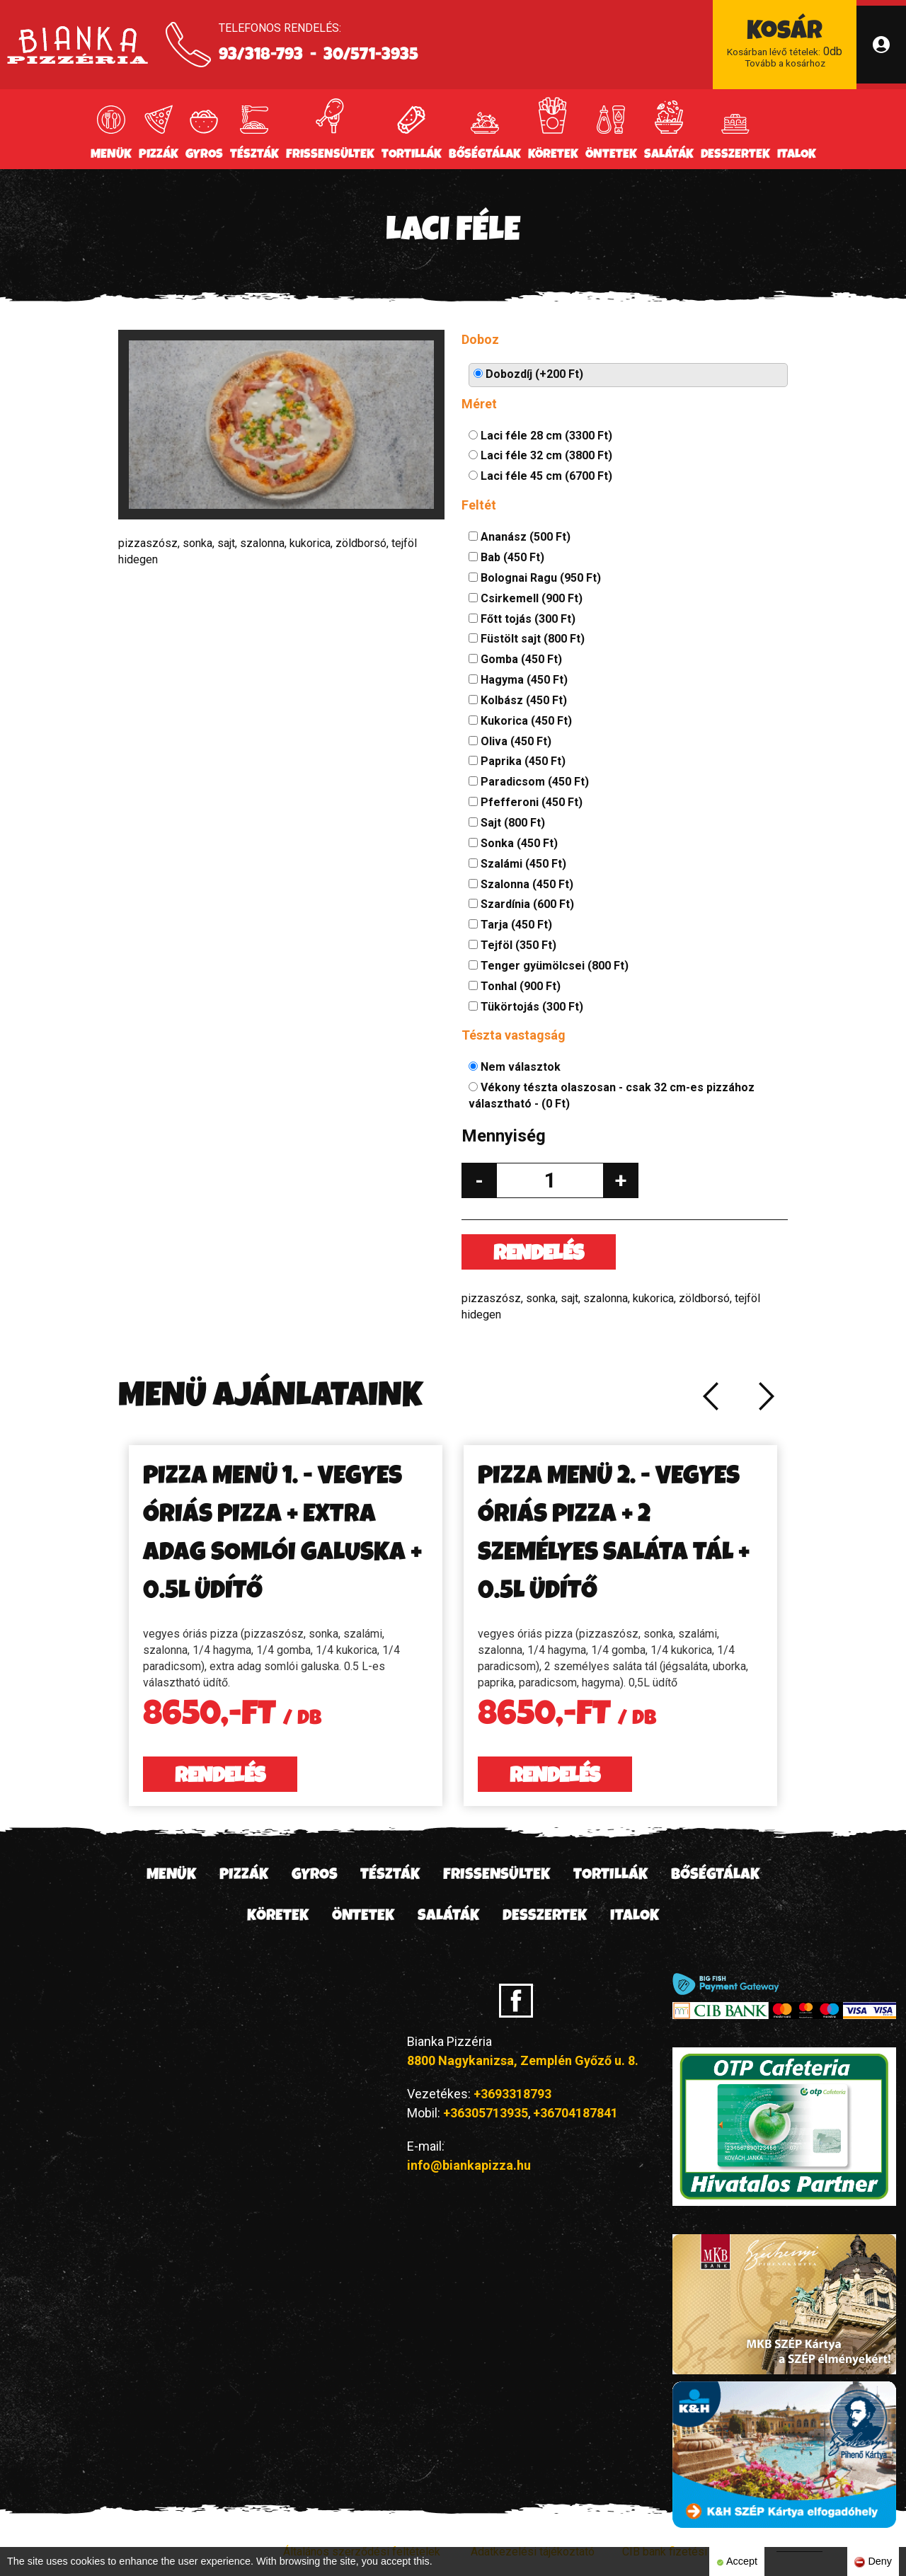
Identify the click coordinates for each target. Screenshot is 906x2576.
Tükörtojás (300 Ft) (526, 1006)
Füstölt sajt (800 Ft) (527, 638)
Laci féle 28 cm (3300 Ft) (540, 435)
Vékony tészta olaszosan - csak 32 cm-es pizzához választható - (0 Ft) (612, 1095)
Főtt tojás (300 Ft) (522, 619)
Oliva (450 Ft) (510, 741)
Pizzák (158, 155)
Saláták (669, 155)
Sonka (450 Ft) (513, 843)
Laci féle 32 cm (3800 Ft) (540, 455)
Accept (736, 2561)
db (784, 45)
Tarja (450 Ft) (510, 924)
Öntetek (611, 155)
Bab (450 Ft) (506, 557)
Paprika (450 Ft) (517, 761)
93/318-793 (261, 55)
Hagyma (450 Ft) (518, 679)
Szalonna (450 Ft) (521, 884)
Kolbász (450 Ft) (518, 700)
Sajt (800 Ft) (507, 822)
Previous (710, 1395)
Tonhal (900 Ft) (515, 986)
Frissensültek (330, 155)
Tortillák (412, 155)
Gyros (204, 155)
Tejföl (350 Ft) (512, 945)
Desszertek (735, 155)
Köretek (553, 155)
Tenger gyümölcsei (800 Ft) (549, 965)
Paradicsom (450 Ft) (529, 781)
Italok (796, 155)
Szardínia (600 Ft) (521, 904)
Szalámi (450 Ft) (517, 863)
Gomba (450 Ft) (515, 659)
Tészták (254, 155)
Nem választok (515, 1067)
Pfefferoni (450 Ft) (526, 802)
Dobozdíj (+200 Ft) (528, 374)
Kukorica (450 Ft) (520, 721)
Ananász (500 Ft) (519, 537)
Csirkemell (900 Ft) (526, 598)
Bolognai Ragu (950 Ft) (535, 578)
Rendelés (538, 1255)
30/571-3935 (370, 55)
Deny (873, 2561)
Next (766, 1395)
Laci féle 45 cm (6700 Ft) (540, 476)
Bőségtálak (485, 155)
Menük (111, 155)
